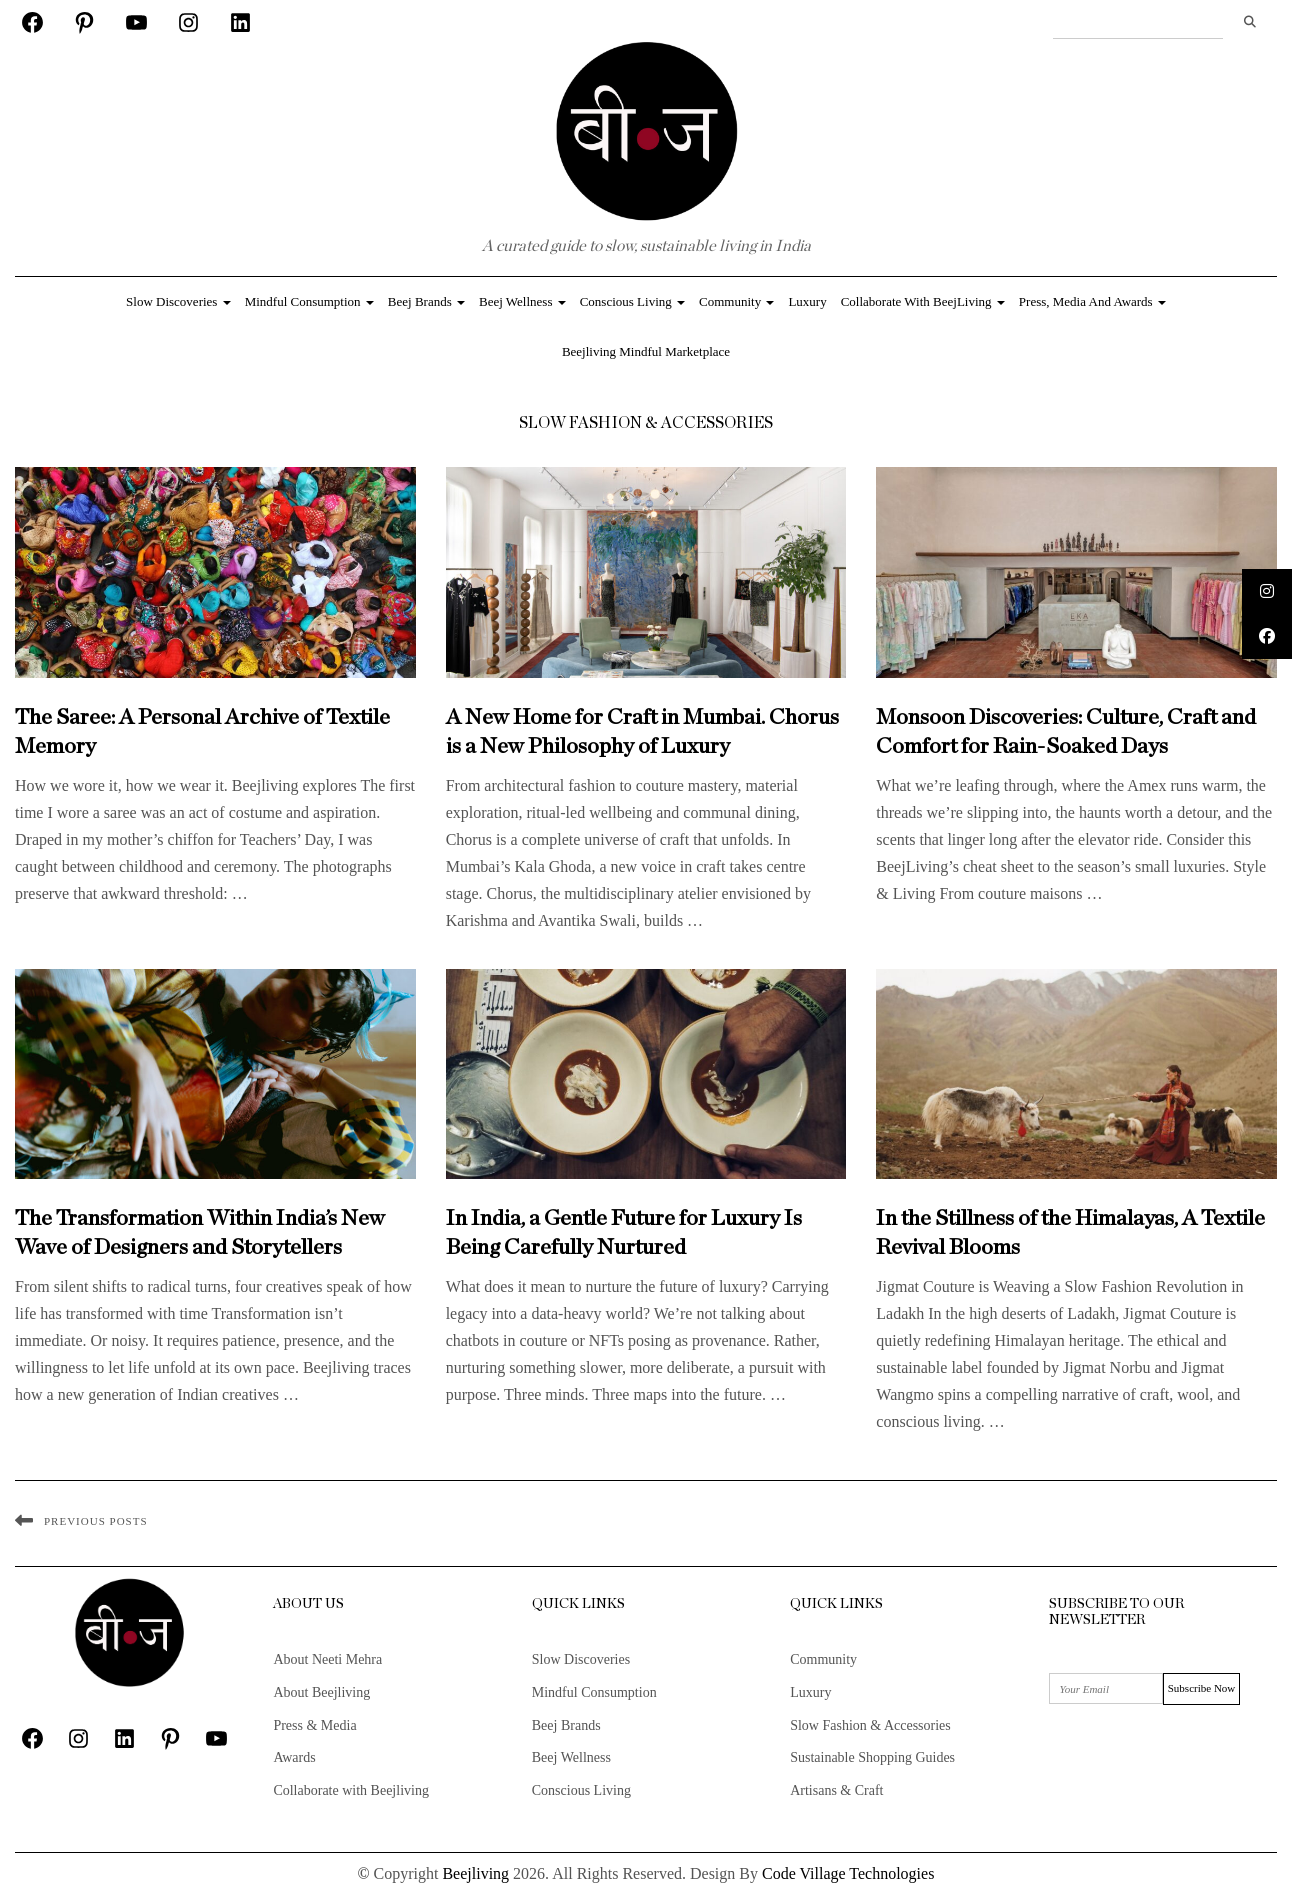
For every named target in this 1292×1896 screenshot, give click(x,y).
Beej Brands (426, 301)
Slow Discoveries (178, 301)
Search (1250, 22)
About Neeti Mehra (327, 1659)
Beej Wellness (522, 301)
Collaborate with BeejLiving (923, 301)
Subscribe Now (1202, 1688)
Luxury (807, 301)
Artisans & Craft (836, 1790)
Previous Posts (96, 1521)
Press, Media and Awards (1092, 301)
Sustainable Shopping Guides (872, 1757)
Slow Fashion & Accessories (870, 1725)
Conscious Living (632, 301)
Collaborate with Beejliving (351, 1790)
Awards (294, 1757)
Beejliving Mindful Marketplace (646, 351)
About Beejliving (321, 1692)
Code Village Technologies (848, 1873)
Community (736, 301)
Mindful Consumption (309, 301)
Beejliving (475, 1873)
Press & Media (314, 1725)
